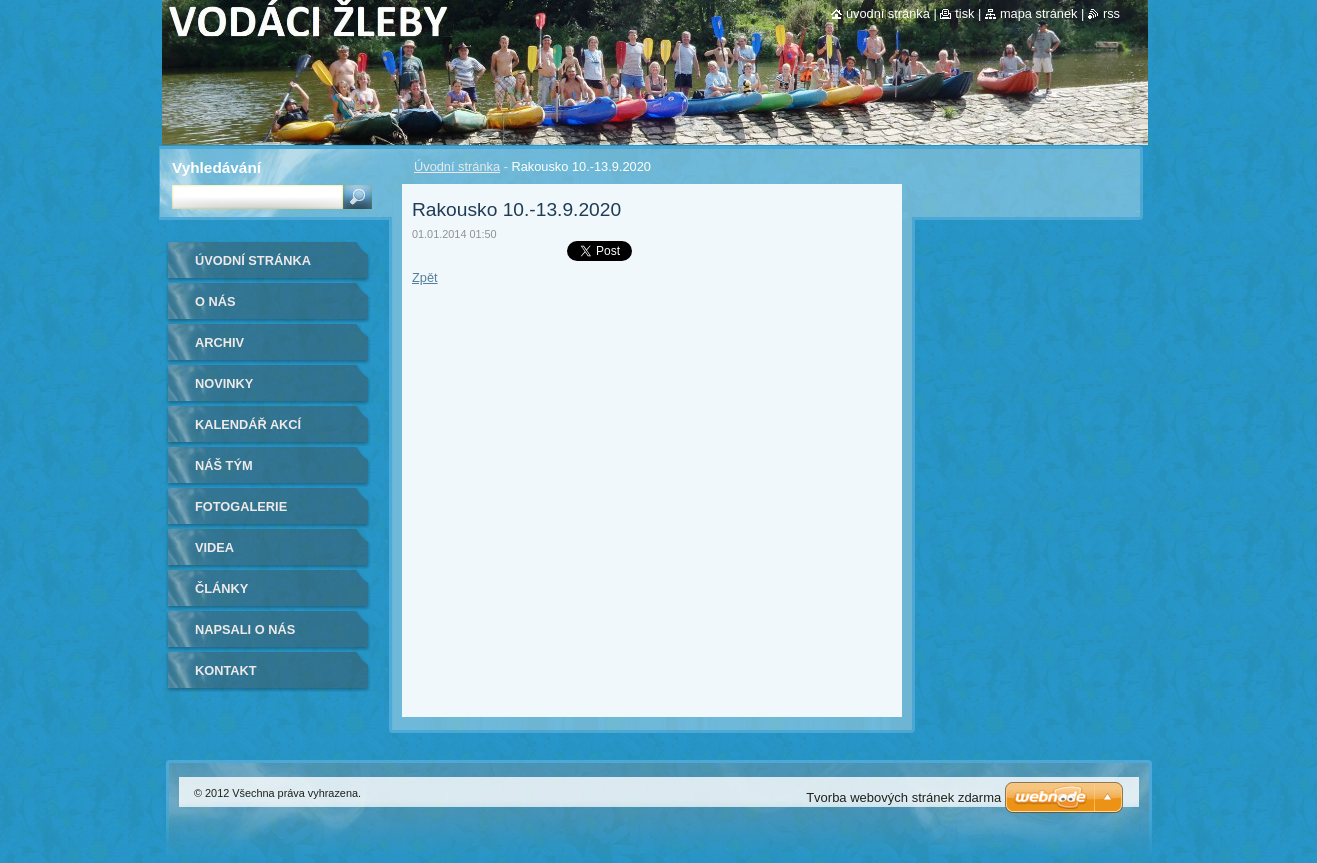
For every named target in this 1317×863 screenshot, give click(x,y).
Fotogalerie (241, 506)
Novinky (224, 383)
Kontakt (226, 670)
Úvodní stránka (457, 166)
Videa (214, 547)
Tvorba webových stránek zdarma (903, 797)
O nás (215, 301)
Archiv (219, 342)
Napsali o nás (245, 629)
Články (221, 588)
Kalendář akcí (248, 424)
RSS (1111, 13)
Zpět (425, 277)
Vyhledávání (216, 167)
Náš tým (224, 465)
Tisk (964, 13)
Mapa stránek (1039, 13)
